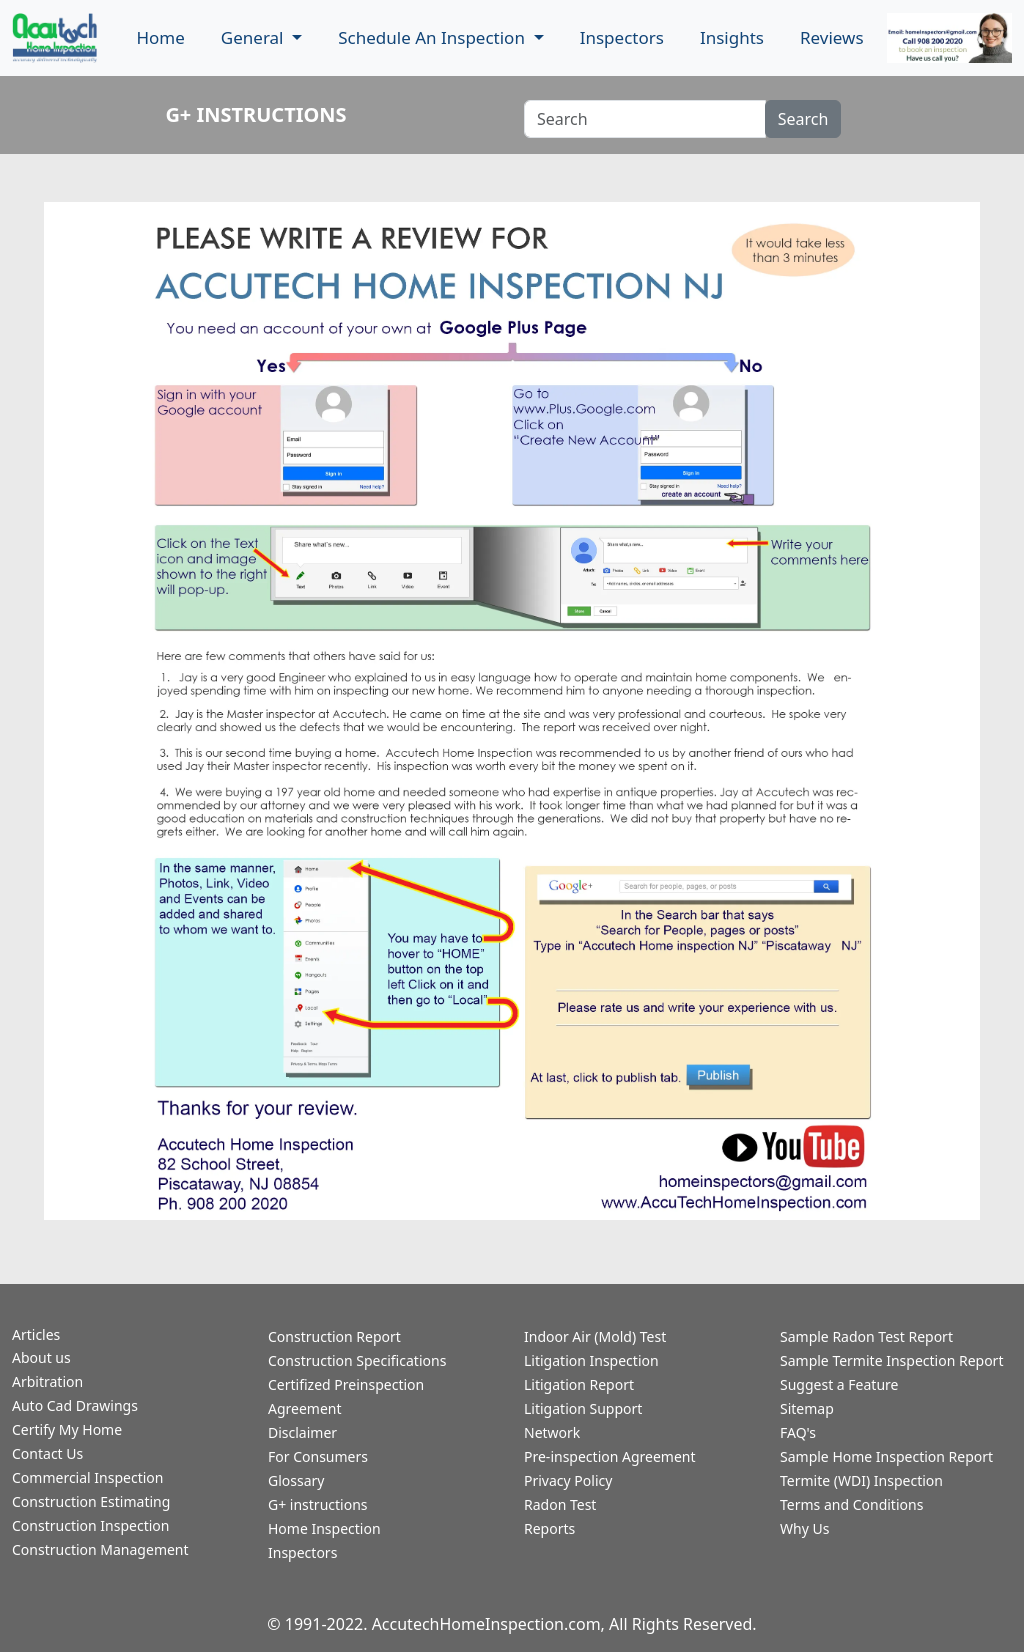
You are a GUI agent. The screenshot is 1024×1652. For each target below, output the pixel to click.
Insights (732, 37)
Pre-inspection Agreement (610, 1456)
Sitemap (807, 1408)
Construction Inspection (90, 1525)
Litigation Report (579, 1384)
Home (160, 37)
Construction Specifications (357, 1360)
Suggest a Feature (839, 1384)
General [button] (254, 37)
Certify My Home (67, 1429)
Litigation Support (583, 1408)
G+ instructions (318, 1504)
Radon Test (560, 1504)
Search (803, 119)
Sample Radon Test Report (866, 1336)
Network (552, 1432)
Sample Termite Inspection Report (891, 1360)
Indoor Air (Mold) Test (595, 1336)
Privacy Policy (568, 1480)
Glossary (296, 1480)
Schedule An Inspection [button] (433, 37)
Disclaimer (302, 1432)
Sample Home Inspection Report (886, 1456)
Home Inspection (324, 1528)
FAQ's (798, 1432)
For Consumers (318, 1456)
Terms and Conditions (851, 1504)
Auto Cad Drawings (75, 1405)
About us (41, 1357)
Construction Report (334, 1336)
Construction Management (100, 1549)
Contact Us (47, 1453)
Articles (36, 1334)
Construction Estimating (91, 1501)
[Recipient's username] (645, 119)
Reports (549, 1528)
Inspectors (622, 37)
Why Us (804, 1528)
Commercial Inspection (87, 1477)
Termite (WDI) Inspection (861, 1480)
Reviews (832, 37)
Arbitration (47, 1381)
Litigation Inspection (591, 1360)
